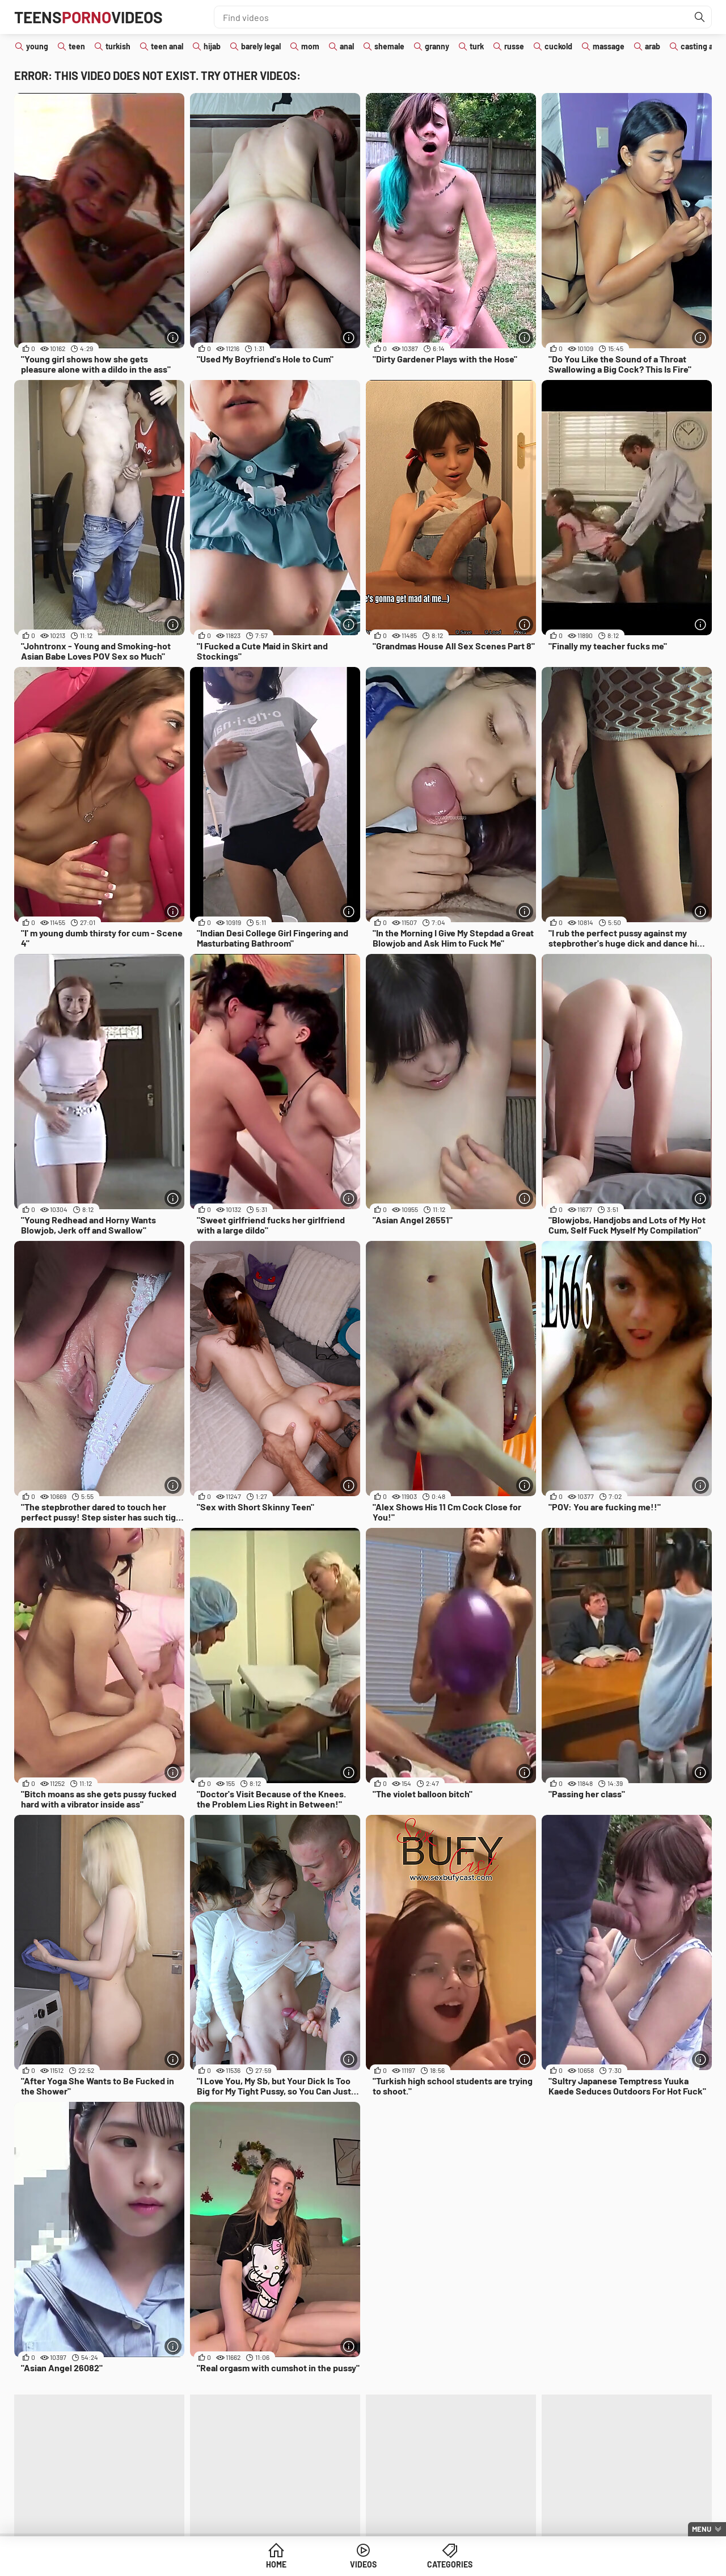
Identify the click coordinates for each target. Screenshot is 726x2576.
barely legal (261, 46)
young (37, 46)
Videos (363, 2564)
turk (477, 46)
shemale (389, 46)
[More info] (173, 337)
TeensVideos (88, 17)
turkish (117, 46)
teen (77, 46)
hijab (212, 46)
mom (310, 46)
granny (437, 46)
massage (608, 46)
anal (347, 46)
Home (276, 2564)
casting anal (702, 46)
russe (514, 46)
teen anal (167, 46)
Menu (701, 2528)
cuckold (558, 46)
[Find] (700, 17)
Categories (449, 2564)
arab (652, 46)
